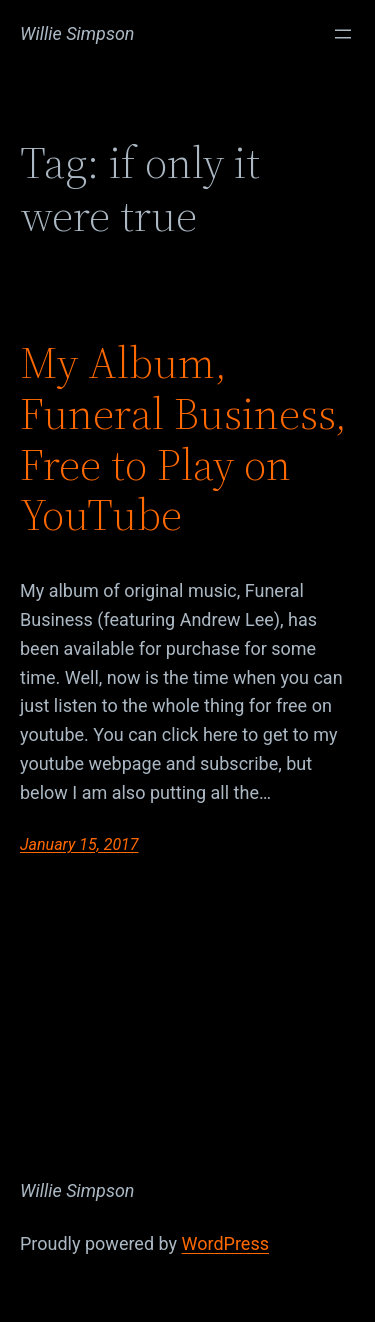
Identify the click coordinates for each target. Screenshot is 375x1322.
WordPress (225, 1243)
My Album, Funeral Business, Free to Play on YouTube (183, 439)
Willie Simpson (77, 33)
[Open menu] (343, 34)
